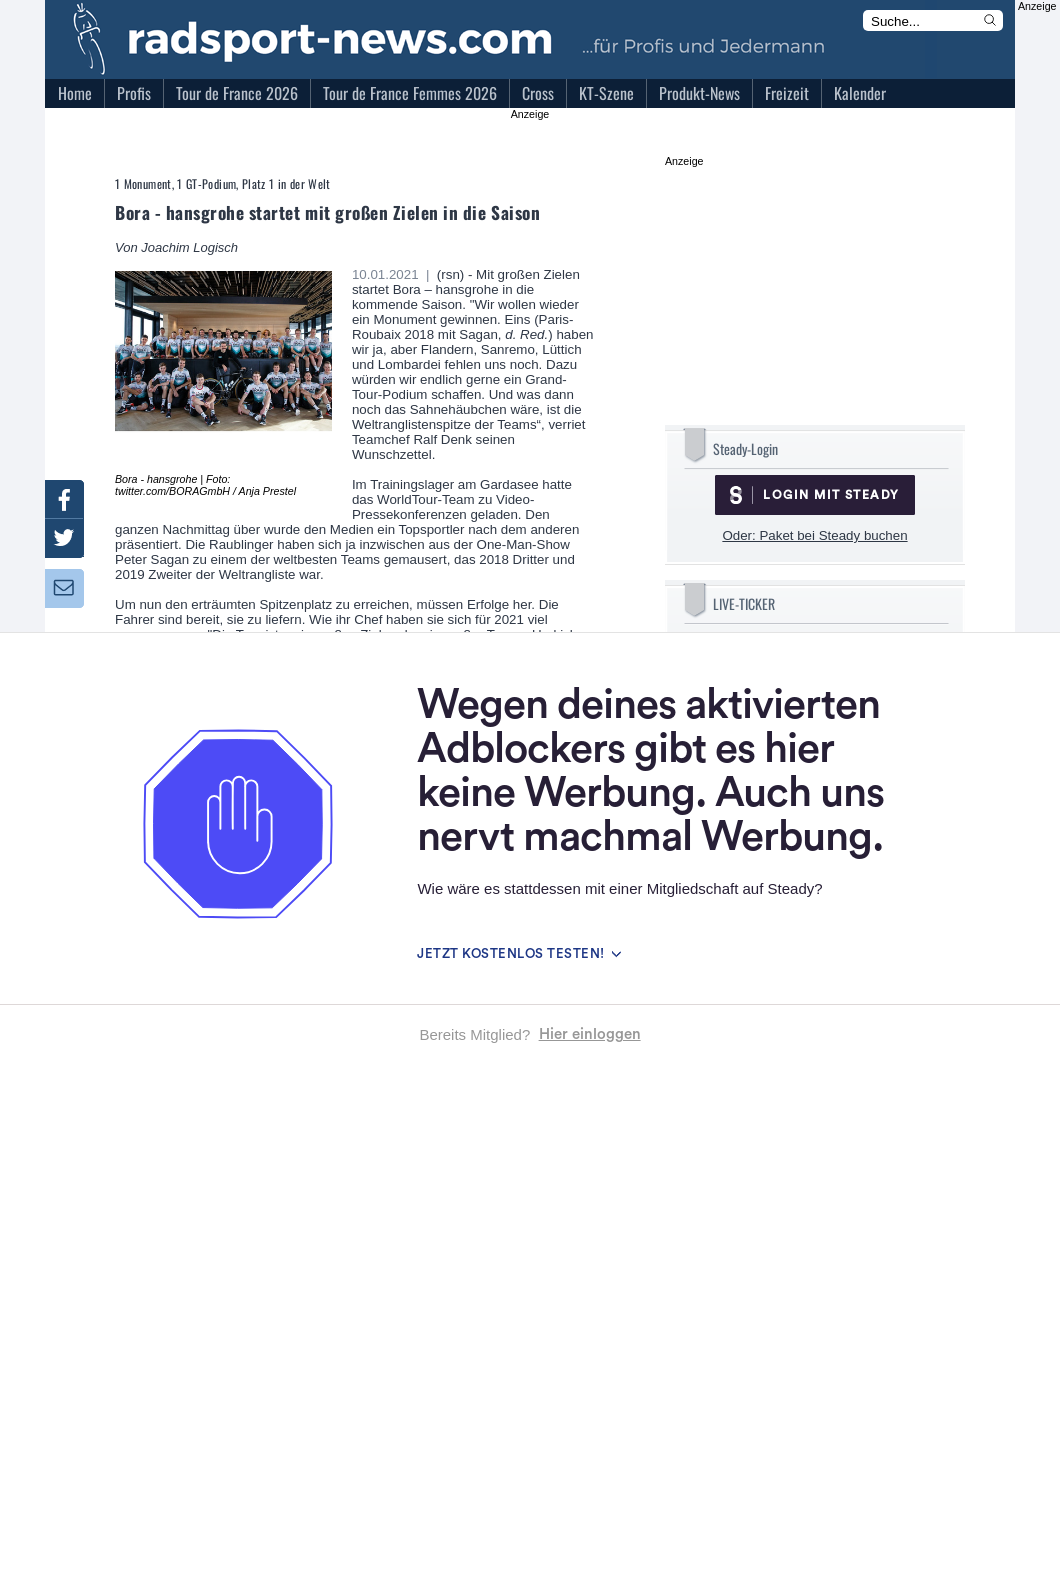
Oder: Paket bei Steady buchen (814, 535)
